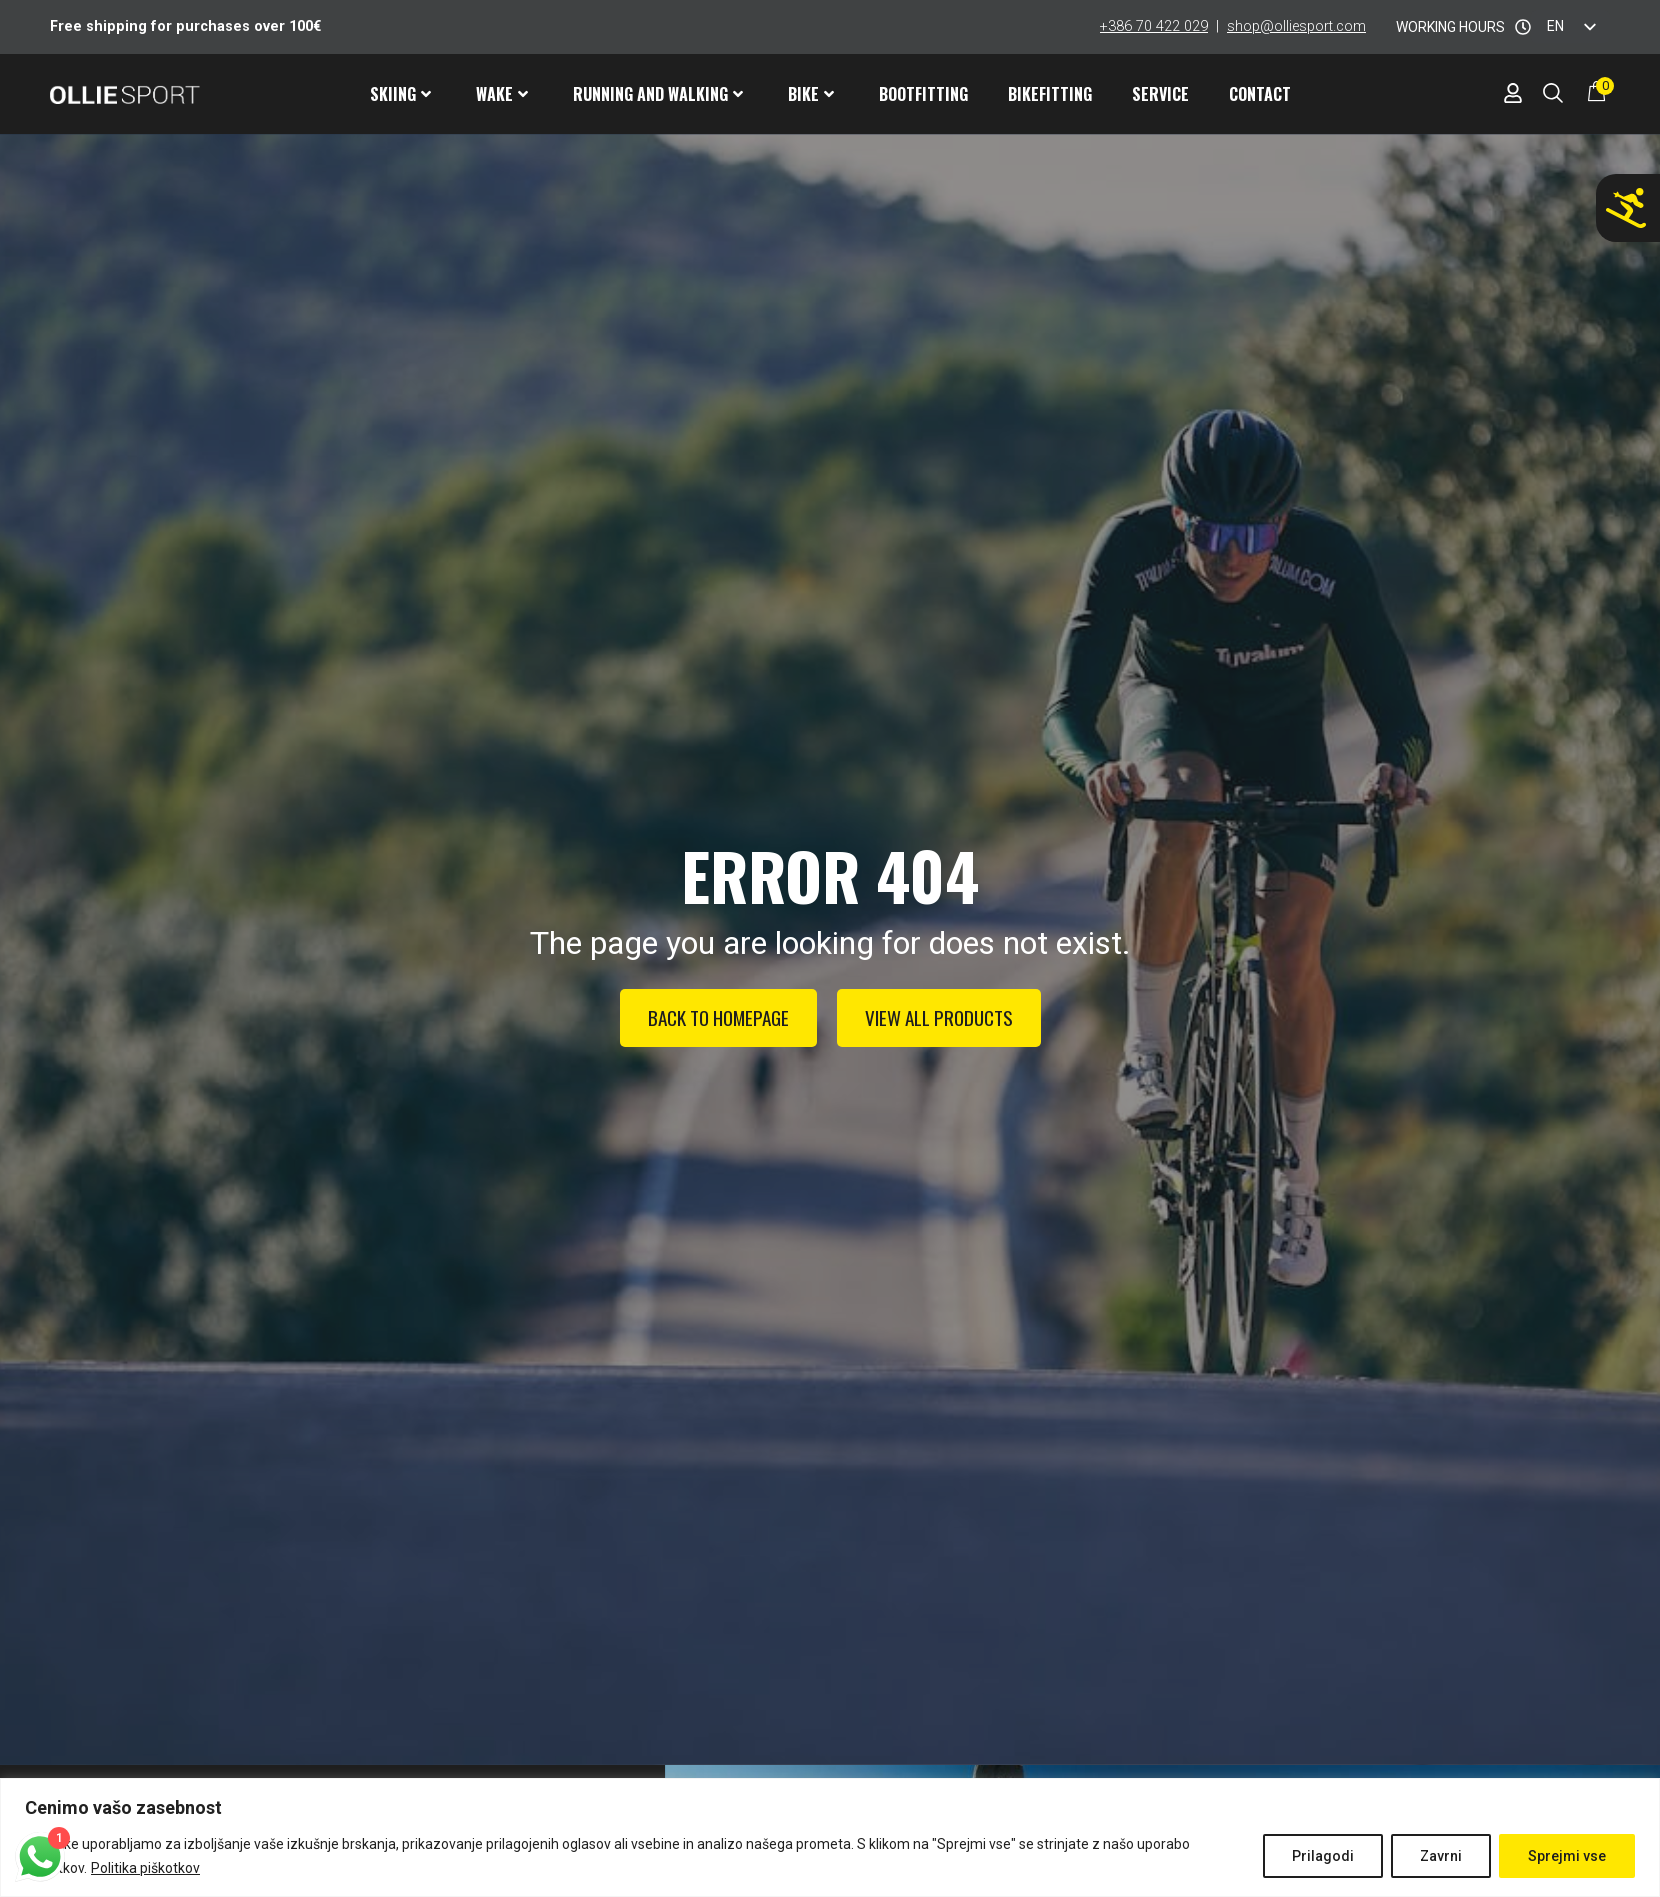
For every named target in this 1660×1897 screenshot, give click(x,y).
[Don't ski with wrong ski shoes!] (1626, 208)
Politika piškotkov (145, 1868)
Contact (1260, 94)
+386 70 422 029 (1154, 26)
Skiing (400, 94)
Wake (502, 94)
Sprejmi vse (1567, 1856)
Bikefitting (1050, 94)
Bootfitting (923, 94)
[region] (830, 1837)
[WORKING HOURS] (1523, 27)
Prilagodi (1323, 1856)
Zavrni (1441, 1856)
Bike (811, 94)
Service (1160, 94)
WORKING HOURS (1450, 27)
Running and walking (658, 94)
